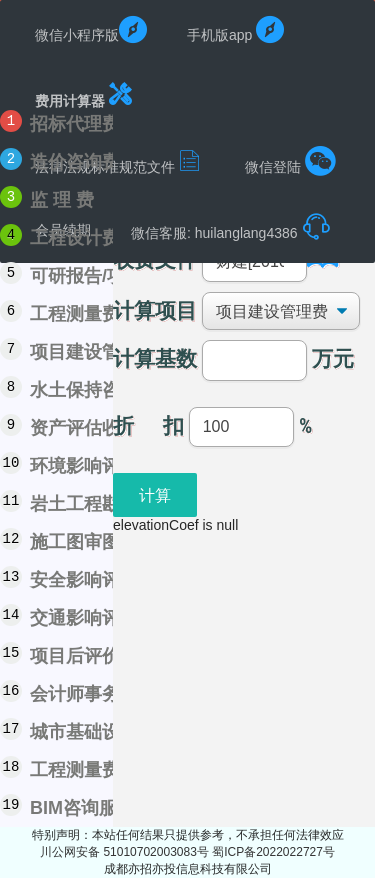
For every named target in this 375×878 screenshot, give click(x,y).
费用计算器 (85, 95)
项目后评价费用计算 (111, 656)
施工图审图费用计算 (111, 542)
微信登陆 (290, 161)
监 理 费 (62, 200)
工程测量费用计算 (102, 770)
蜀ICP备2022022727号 (273, 852)
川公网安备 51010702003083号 (126, 852)
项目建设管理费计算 (111, 352)
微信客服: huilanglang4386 (231, 227)
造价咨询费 (75, 162)
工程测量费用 (84, 314)
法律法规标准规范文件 (120, 161)
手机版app (235, 29)
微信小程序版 (91, 29)
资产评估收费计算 (102, 428)
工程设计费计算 (93, 238)
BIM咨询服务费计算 (109, 808)
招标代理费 (75, 124)
